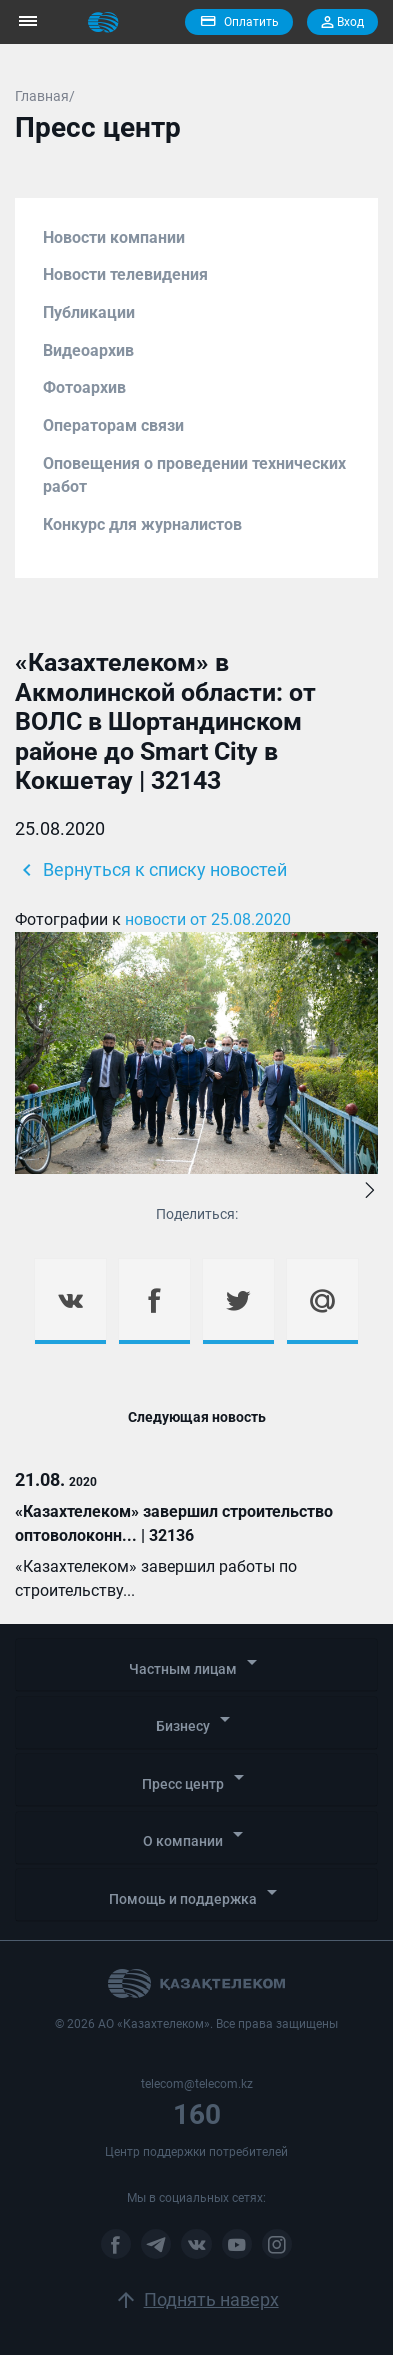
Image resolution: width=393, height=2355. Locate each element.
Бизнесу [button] (196, 1720)
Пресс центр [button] (196, 1778)
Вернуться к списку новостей (151, 870)
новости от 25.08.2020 (208, 919)
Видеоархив (88, 350)
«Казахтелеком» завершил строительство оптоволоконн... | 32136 (174, 1523)
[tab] (196, 1665)
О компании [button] (196, 1835)
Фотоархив (84, 387)
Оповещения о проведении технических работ (194, 475)
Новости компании (114, 237)
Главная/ (45, 96)
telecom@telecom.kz (197, 2084)
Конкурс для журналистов (142, 524)
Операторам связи (113, 425)
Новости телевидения (125, 274)
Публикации (89, 312)
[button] (370, 1192)
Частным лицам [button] (196, 1663)
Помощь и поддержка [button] (196, 1893)
